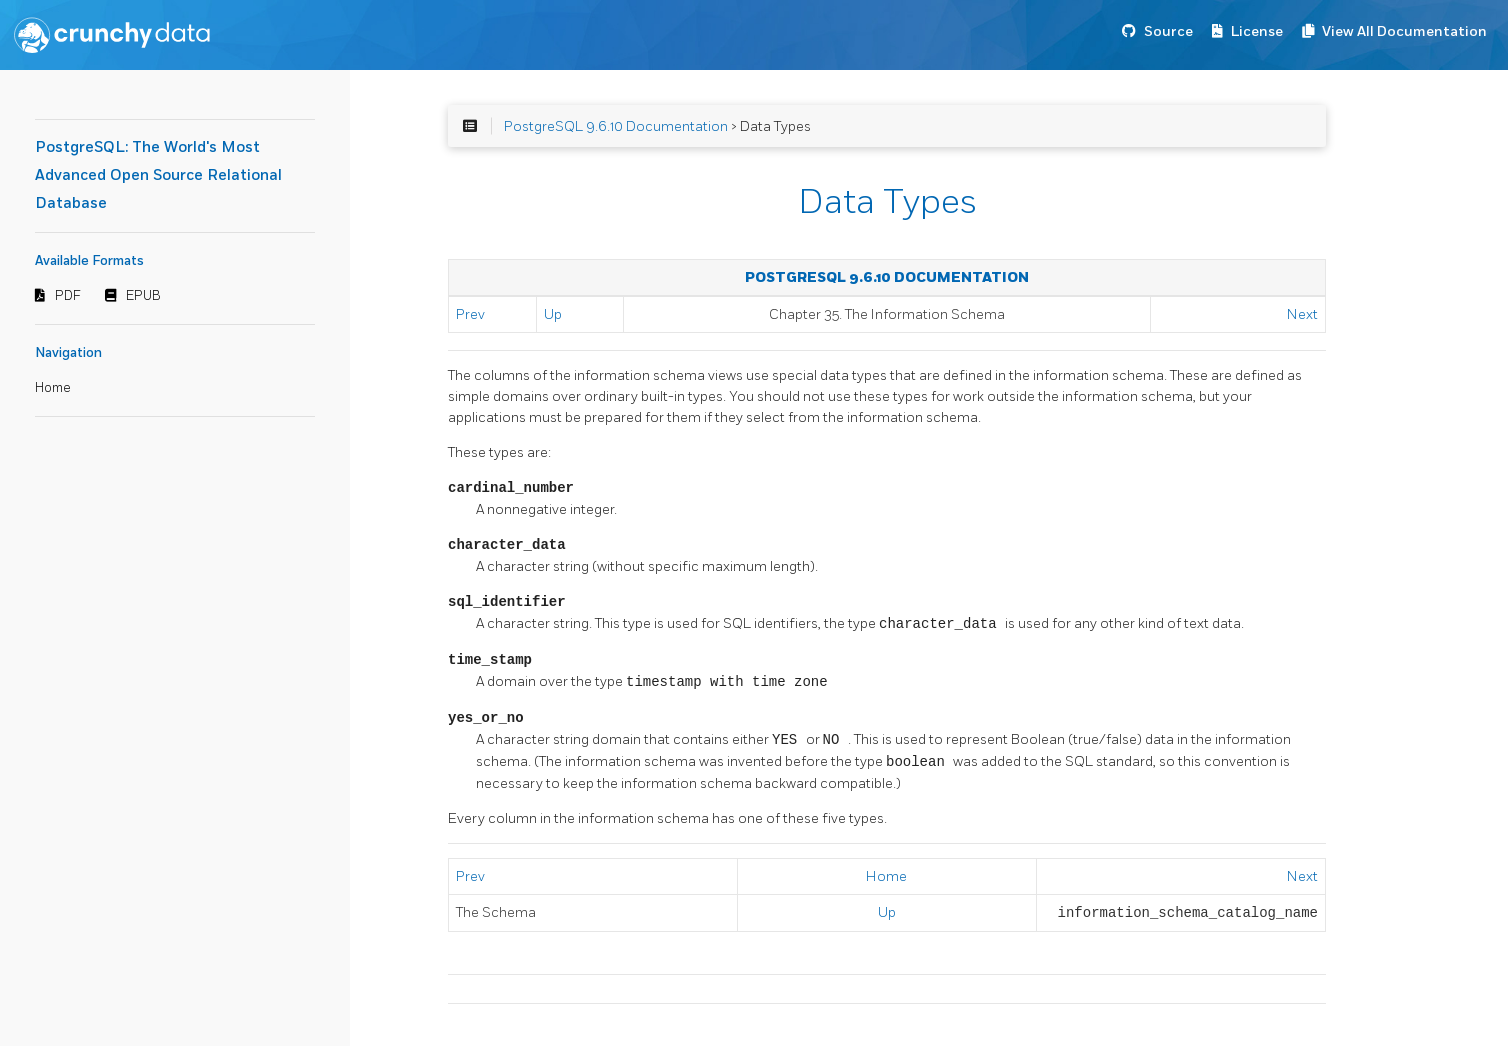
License (1257, 31)
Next (1302, 314)
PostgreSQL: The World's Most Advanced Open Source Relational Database (158, 175)
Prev (470, 314)
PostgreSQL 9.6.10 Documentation (616, 126)
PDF (68, 296)
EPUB (143, 296)
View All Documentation (1404, 31)
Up (553, 314)
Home (53, 388)
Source (1168, 31)
